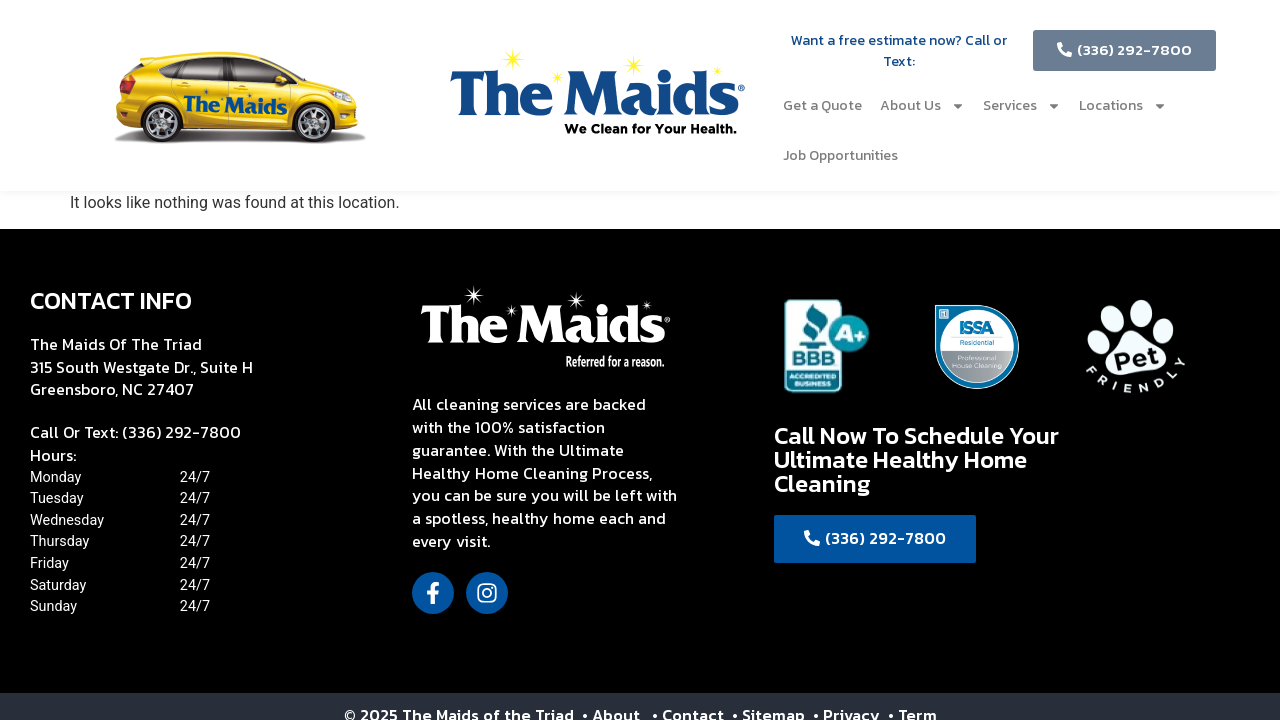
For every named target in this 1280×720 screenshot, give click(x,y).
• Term (912, 665)
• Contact (690, 665)
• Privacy (848, 665)
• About (609, 665)
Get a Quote (822, 105)
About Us (922, 106)
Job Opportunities (840, 155)
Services (1022, 106)
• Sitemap (770, 665)
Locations (1123, 106)
